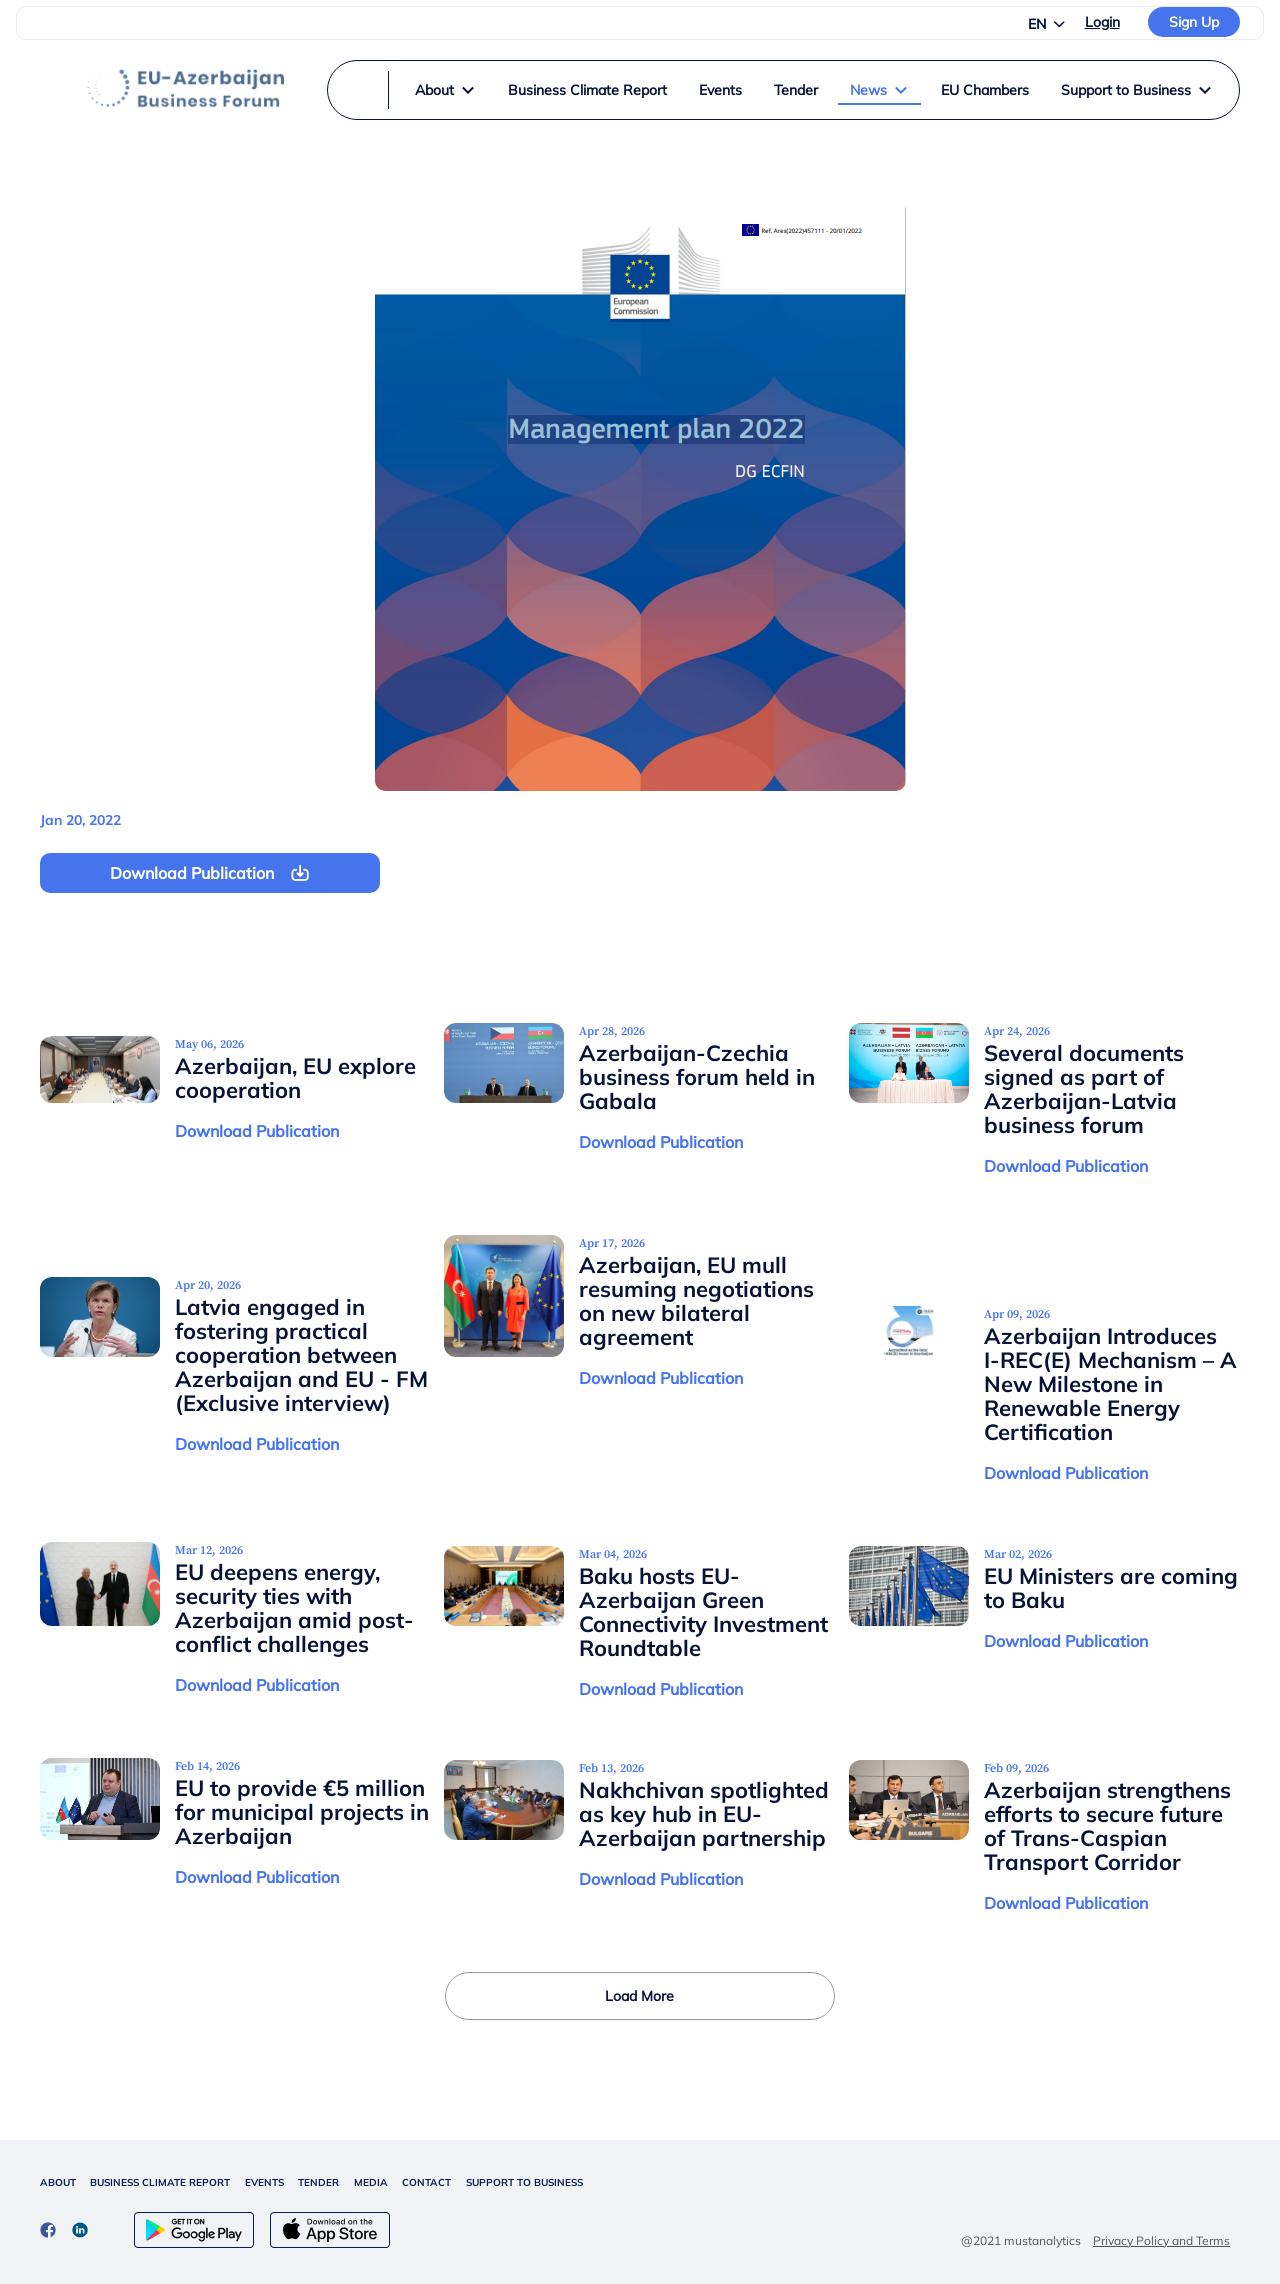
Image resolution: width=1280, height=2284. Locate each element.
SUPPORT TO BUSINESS (524, 2182)
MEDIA (371, 2182)
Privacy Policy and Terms (1161, 2240)
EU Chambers (985, 90)
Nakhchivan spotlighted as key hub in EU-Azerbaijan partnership (704, 1814)
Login (1102, 22)
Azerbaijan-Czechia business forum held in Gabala (697, 1077)
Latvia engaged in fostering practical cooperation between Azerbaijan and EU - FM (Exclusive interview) (301, 1355)
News (879, 90)
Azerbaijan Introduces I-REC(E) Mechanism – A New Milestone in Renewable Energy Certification (1110, 1384)
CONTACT (426, 2182)
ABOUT (58, 2182)
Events (720, 90)
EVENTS (264, 2182)
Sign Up (1194, 22)
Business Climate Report (587, 90)
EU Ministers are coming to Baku (1111, 1588)
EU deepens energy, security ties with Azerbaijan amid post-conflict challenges (294, 1608)
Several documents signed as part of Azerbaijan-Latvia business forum (1084, 1089)
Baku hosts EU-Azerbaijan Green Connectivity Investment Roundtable (703, 1612)
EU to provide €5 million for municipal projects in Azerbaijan (302, 1812)
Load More (639, 1996)
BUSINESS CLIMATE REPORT (160, 2182)
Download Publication (257, 1131)
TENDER (318, 2182)
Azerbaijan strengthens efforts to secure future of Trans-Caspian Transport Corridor (1107, 1826)
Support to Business (1137, 90)
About (445, 90)
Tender (796, 90)
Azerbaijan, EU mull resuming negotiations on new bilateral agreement (696, 1301)
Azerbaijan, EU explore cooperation (295, 1078)
